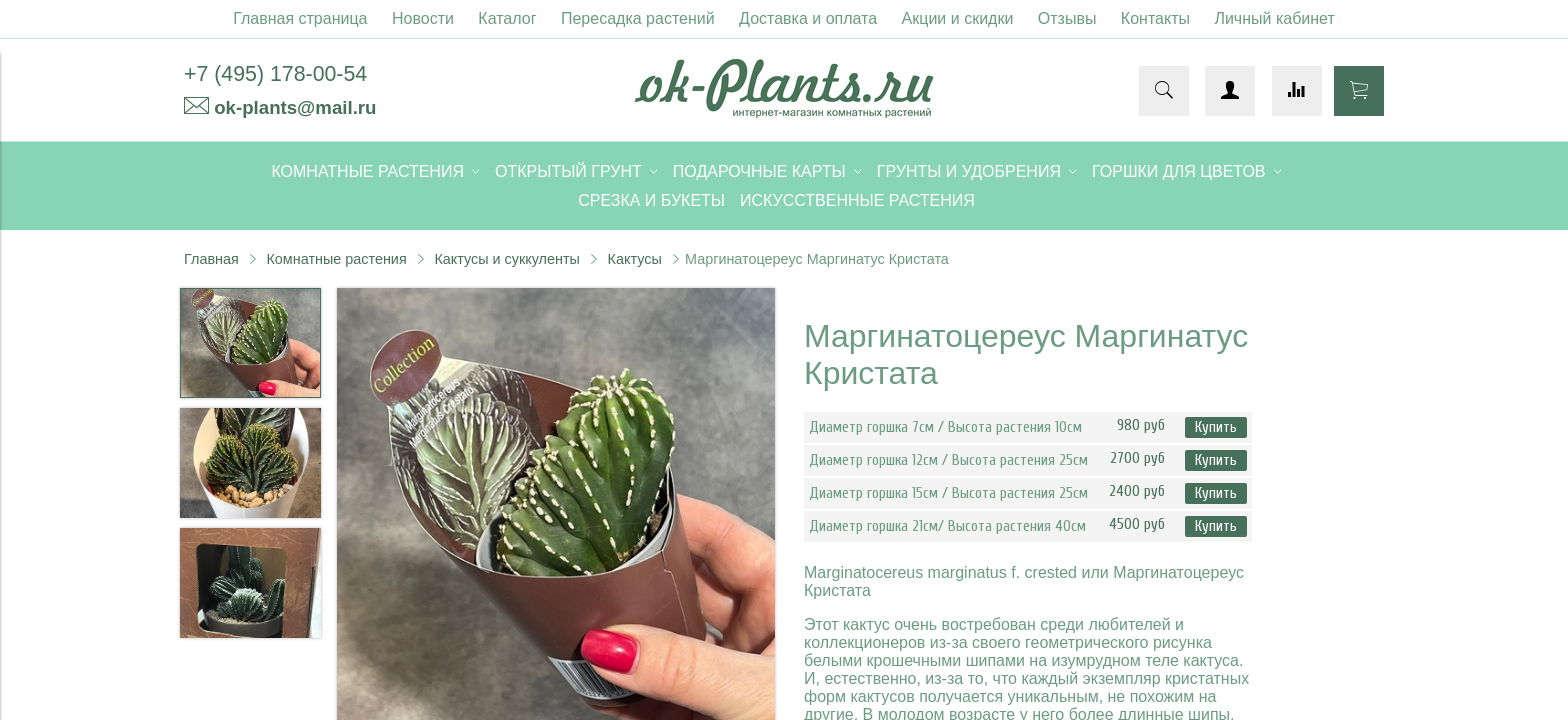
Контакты (1155, 18)
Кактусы (635, 259)
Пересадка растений (638, 18)
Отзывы (1067, 18)
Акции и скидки (958, 18)
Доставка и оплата (808, 18)
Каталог (507, 18)
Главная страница (300, 18)
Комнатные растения (336, 259)
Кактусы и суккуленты (507, 259)
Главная (211, 259)
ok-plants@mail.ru (295, 107)
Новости (423, 18)
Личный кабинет (1274, 18)
